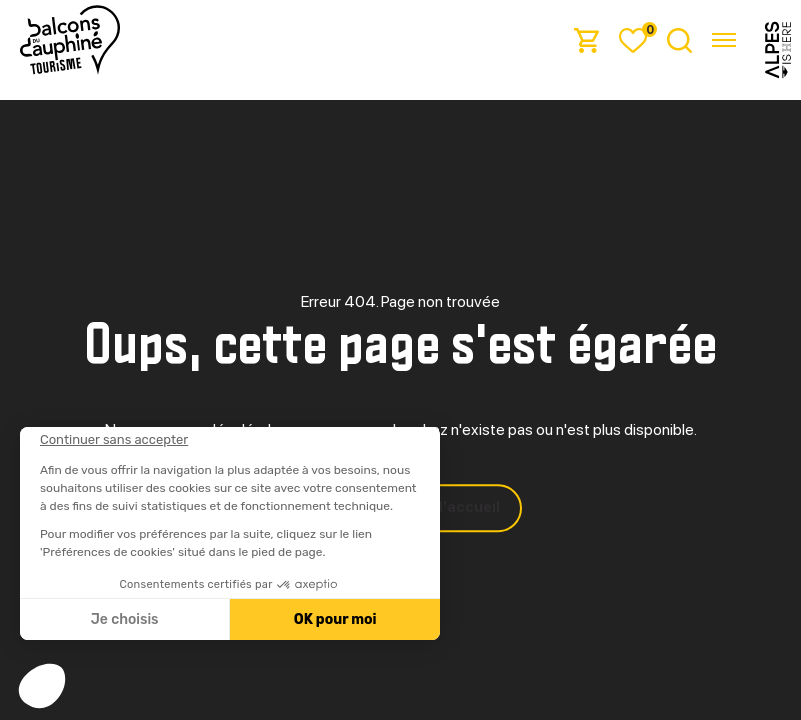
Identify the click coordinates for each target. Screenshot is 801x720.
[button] (42, 686)
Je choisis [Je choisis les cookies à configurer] (125, 619)
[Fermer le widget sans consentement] (114, 440)
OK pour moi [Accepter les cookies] (335, 619)
